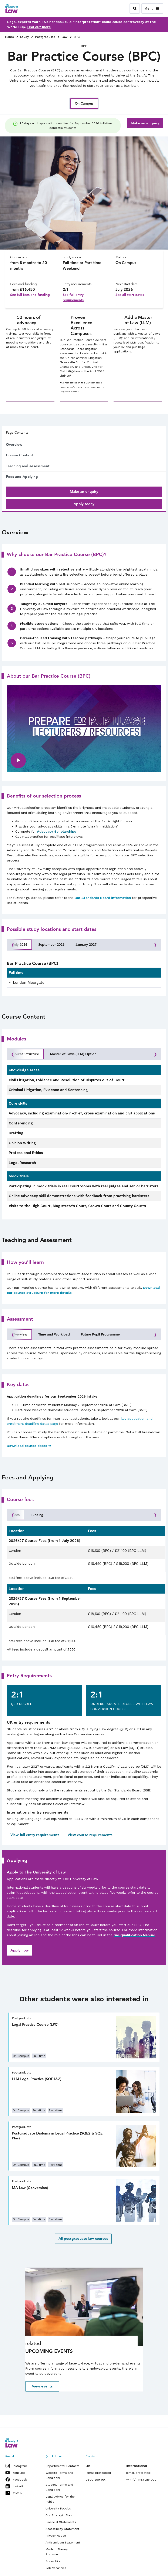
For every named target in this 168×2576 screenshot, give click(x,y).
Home (9, 36)
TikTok (13, 2493)
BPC (77, 36)
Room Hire (53, 2561)
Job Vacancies (56, 2568)
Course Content (19, 455)
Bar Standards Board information (103, 898)
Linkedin (14, 2486)
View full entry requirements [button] (34, 1835)
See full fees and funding (30, 295)
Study (24, 36)
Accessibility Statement (62, 2529)
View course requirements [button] (90, 1835)
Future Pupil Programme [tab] (100, 1334)
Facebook (16, 2479)
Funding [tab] (37, 1515)
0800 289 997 (96, 2479)
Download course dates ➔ (29, 1446)
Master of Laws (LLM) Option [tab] (73, 1054)
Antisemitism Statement (63, 2542)
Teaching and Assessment (28, 466)
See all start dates (129, 295)
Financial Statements (61, 2522)
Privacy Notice (56, 2535)
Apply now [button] (19, 1950)
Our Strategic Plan (59, 2515)
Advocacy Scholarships (56, 831)
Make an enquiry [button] (145, 123)
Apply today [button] (84, 504)
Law (64, 36)
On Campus (84, 103)
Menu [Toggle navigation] (152, 8)
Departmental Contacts (62, 2466)
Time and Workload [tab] (54, 1334)
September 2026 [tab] (51, 944)
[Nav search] (135, 8)
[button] (84, 729)
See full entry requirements (73, 297)
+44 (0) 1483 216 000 (141, 2479)
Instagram (16, 2465)
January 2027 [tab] (86, 944)
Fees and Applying (22, 476)
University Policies (58, 2508)
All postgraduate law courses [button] (83, 2238)
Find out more (39, 27)
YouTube (15, 2472)
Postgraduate (45, 36)
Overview (14, 444)
